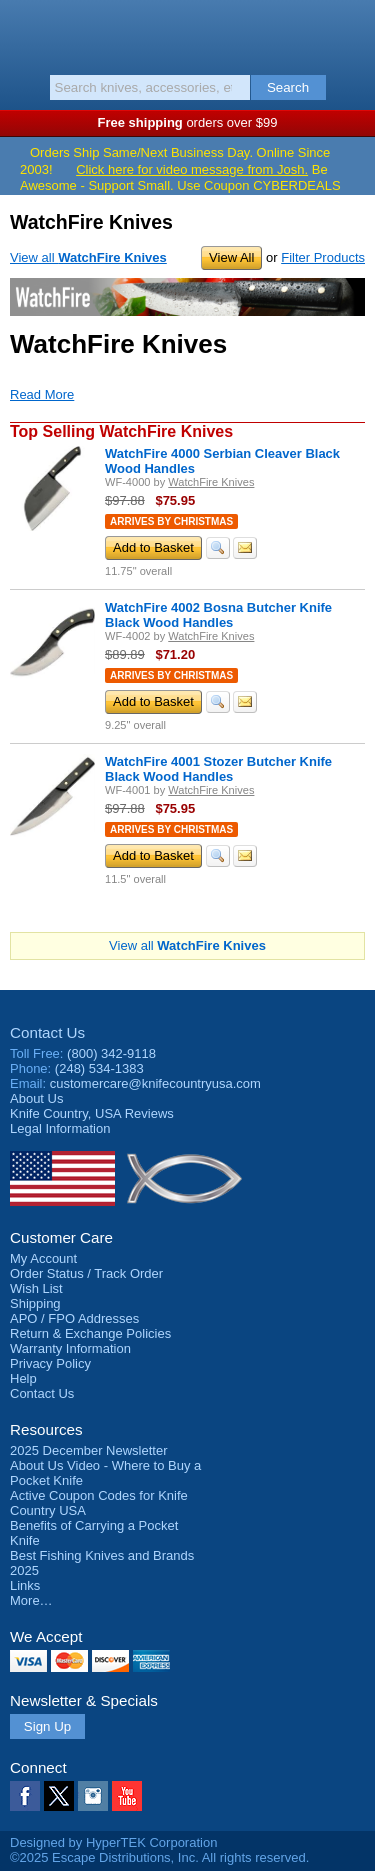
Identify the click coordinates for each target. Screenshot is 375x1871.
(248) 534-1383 (99, 1068)
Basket (350, 32)
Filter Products (323, 257)
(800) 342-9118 (111, 1053)
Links (25, 1585)
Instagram (93, 1796)
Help (23, 1378)
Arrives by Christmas (171, 521)
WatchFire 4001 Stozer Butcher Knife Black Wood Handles (218, 769)
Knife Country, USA (187, 34)
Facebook (25, 1796)
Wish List (36, 1288)
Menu (25, 32)
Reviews (92, 1113)
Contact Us (47, 1032)
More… (31, 1600)
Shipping (35, 1303)
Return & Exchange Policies (90, 1333)
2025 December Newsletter (89, 1450)
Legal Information (60, 1128)
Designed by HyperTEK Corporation (113, 1842)
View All (231, 257)
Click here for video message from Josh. (192, 169)
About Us (36, 1098)
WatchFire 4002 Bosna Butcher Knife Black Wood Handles (218, 615)
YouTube (127, 1796)
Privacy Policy (50, 1363)
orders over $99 (188, 122)
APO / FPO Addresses (74, 1318)
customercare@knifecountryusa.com (155, 1083)
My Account (43, 1258)
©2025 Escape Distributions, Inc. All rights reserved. (159, 1857)
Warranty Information (70, 1348)
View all (88, 257)
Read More (42, 394)
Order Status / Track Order (86, 1273)
